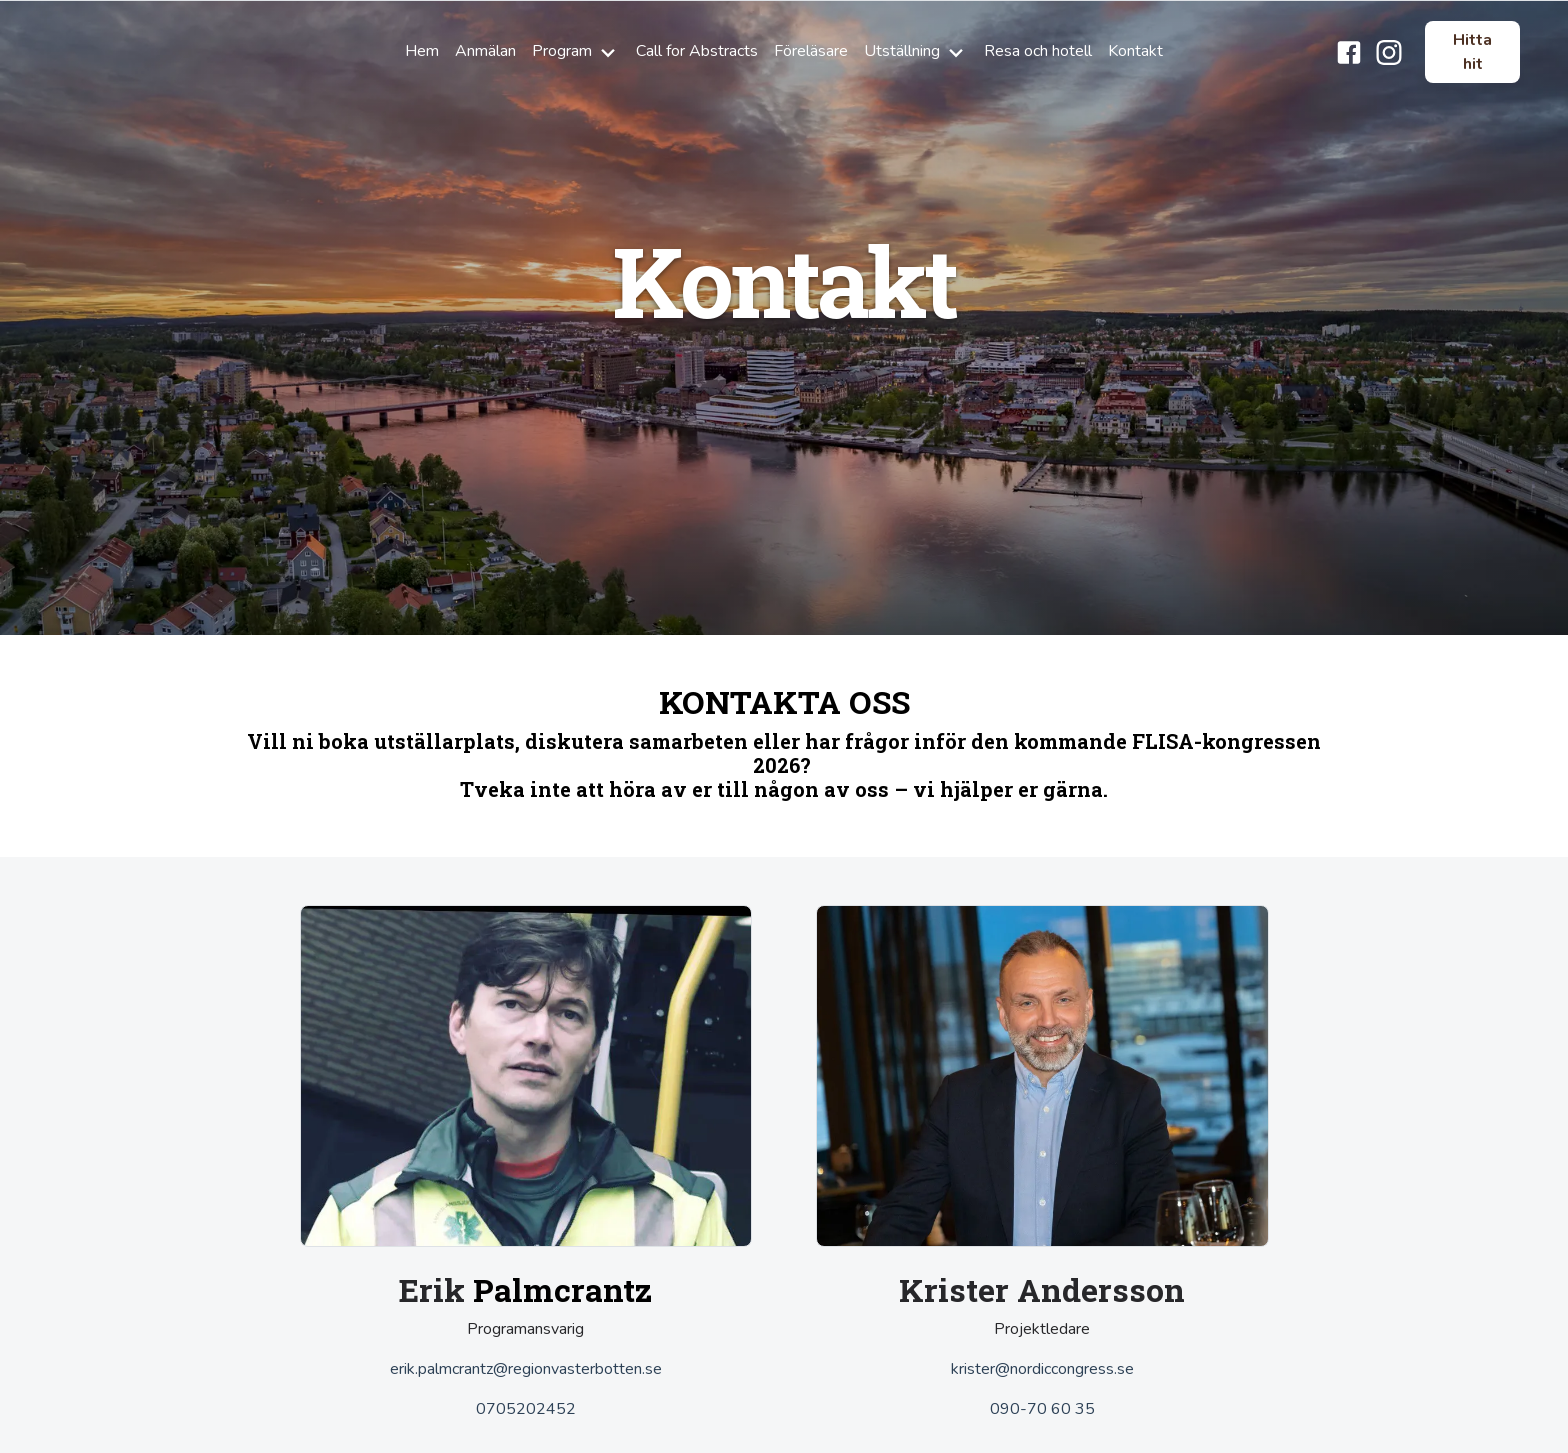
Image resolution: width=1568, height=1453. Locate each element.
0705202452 (526, 1409)
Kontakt (1135, 51)
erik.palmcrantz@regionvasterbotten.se (526, 1369)
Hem (422, 51)
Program (576, 52)
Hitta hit (1472, 52)
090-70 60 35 (1042, 1409)
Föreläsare (811, 51)
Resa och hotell (1038, 51)
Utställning (916, 52)
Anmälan (485, 51)
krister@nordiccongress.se (1042, 1369)
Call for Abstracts (697, 51)
